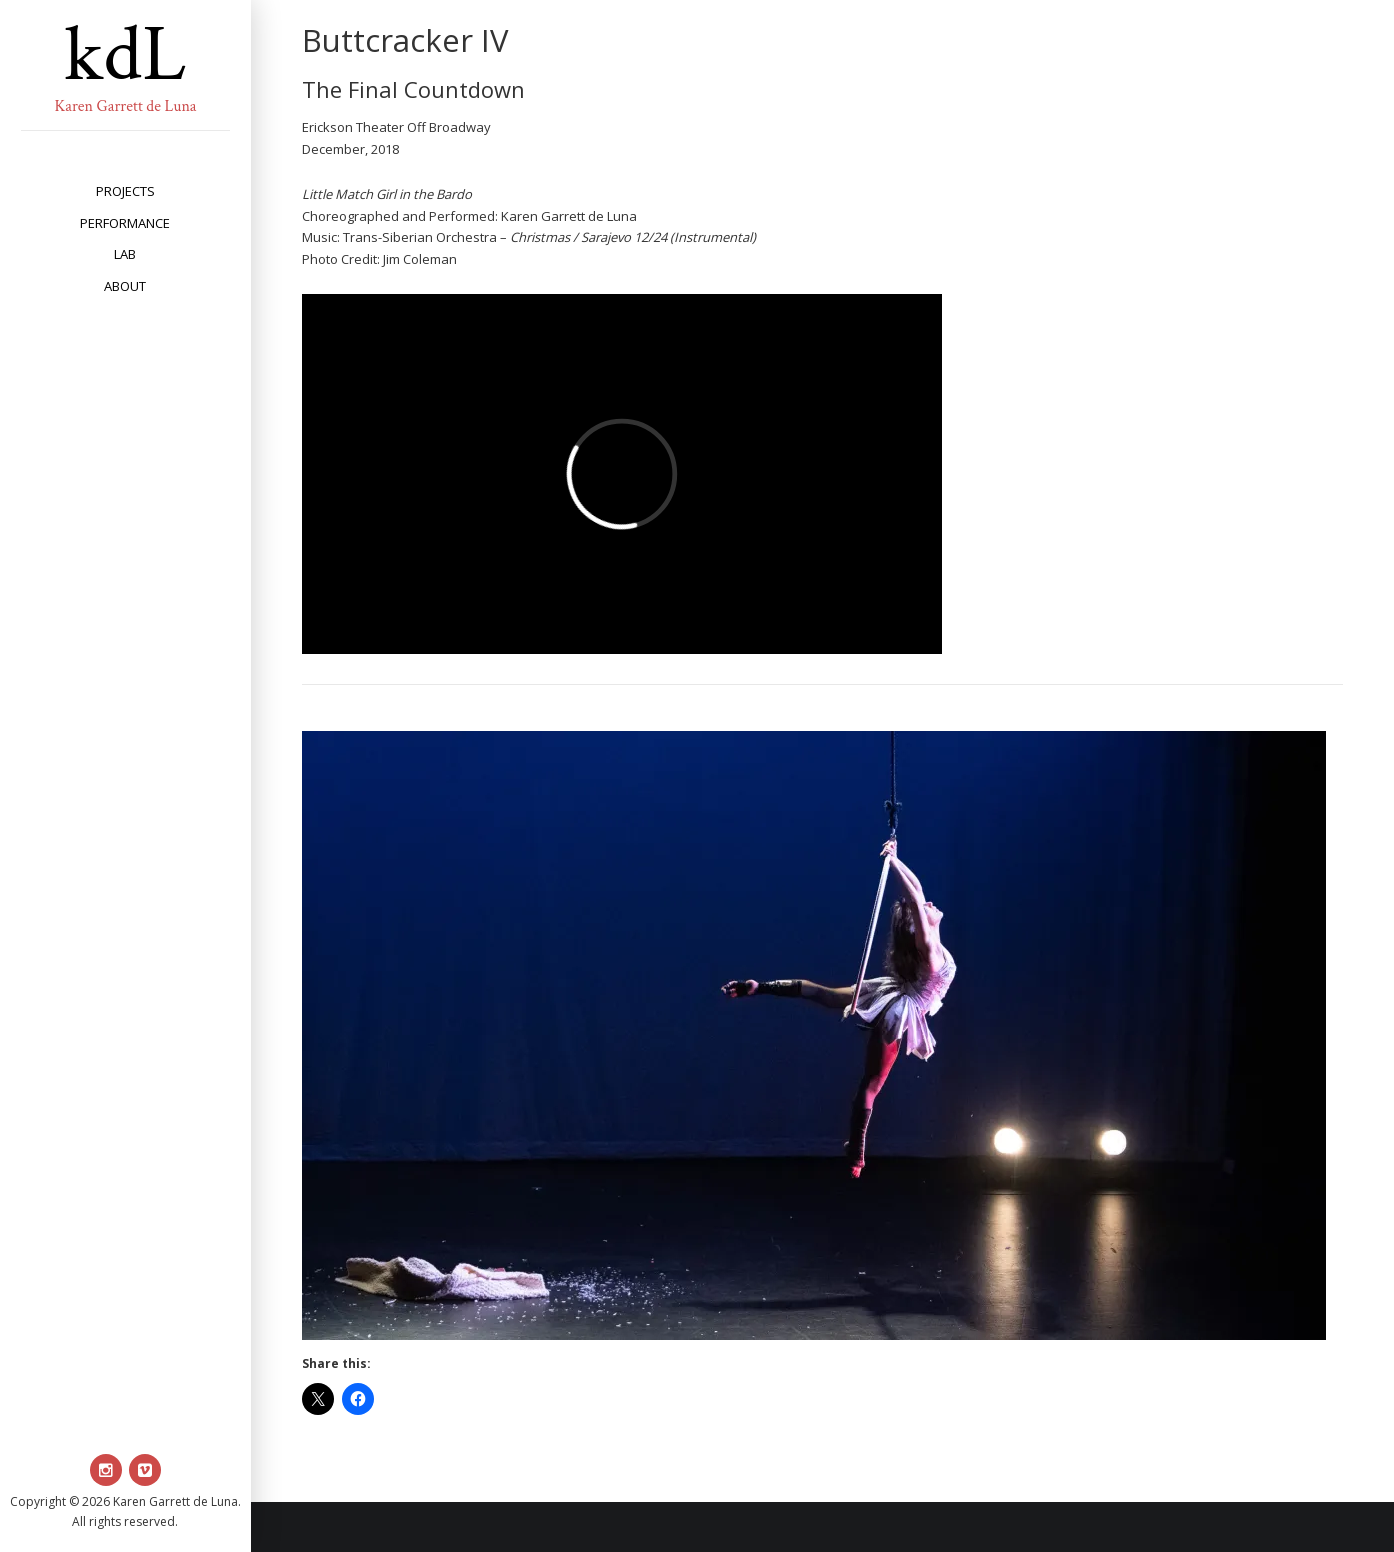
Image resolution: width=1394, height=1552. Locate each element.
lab (125, 254)
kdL (125, 55)
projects (125, 191)
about (125, 286)
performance (125, 223)
